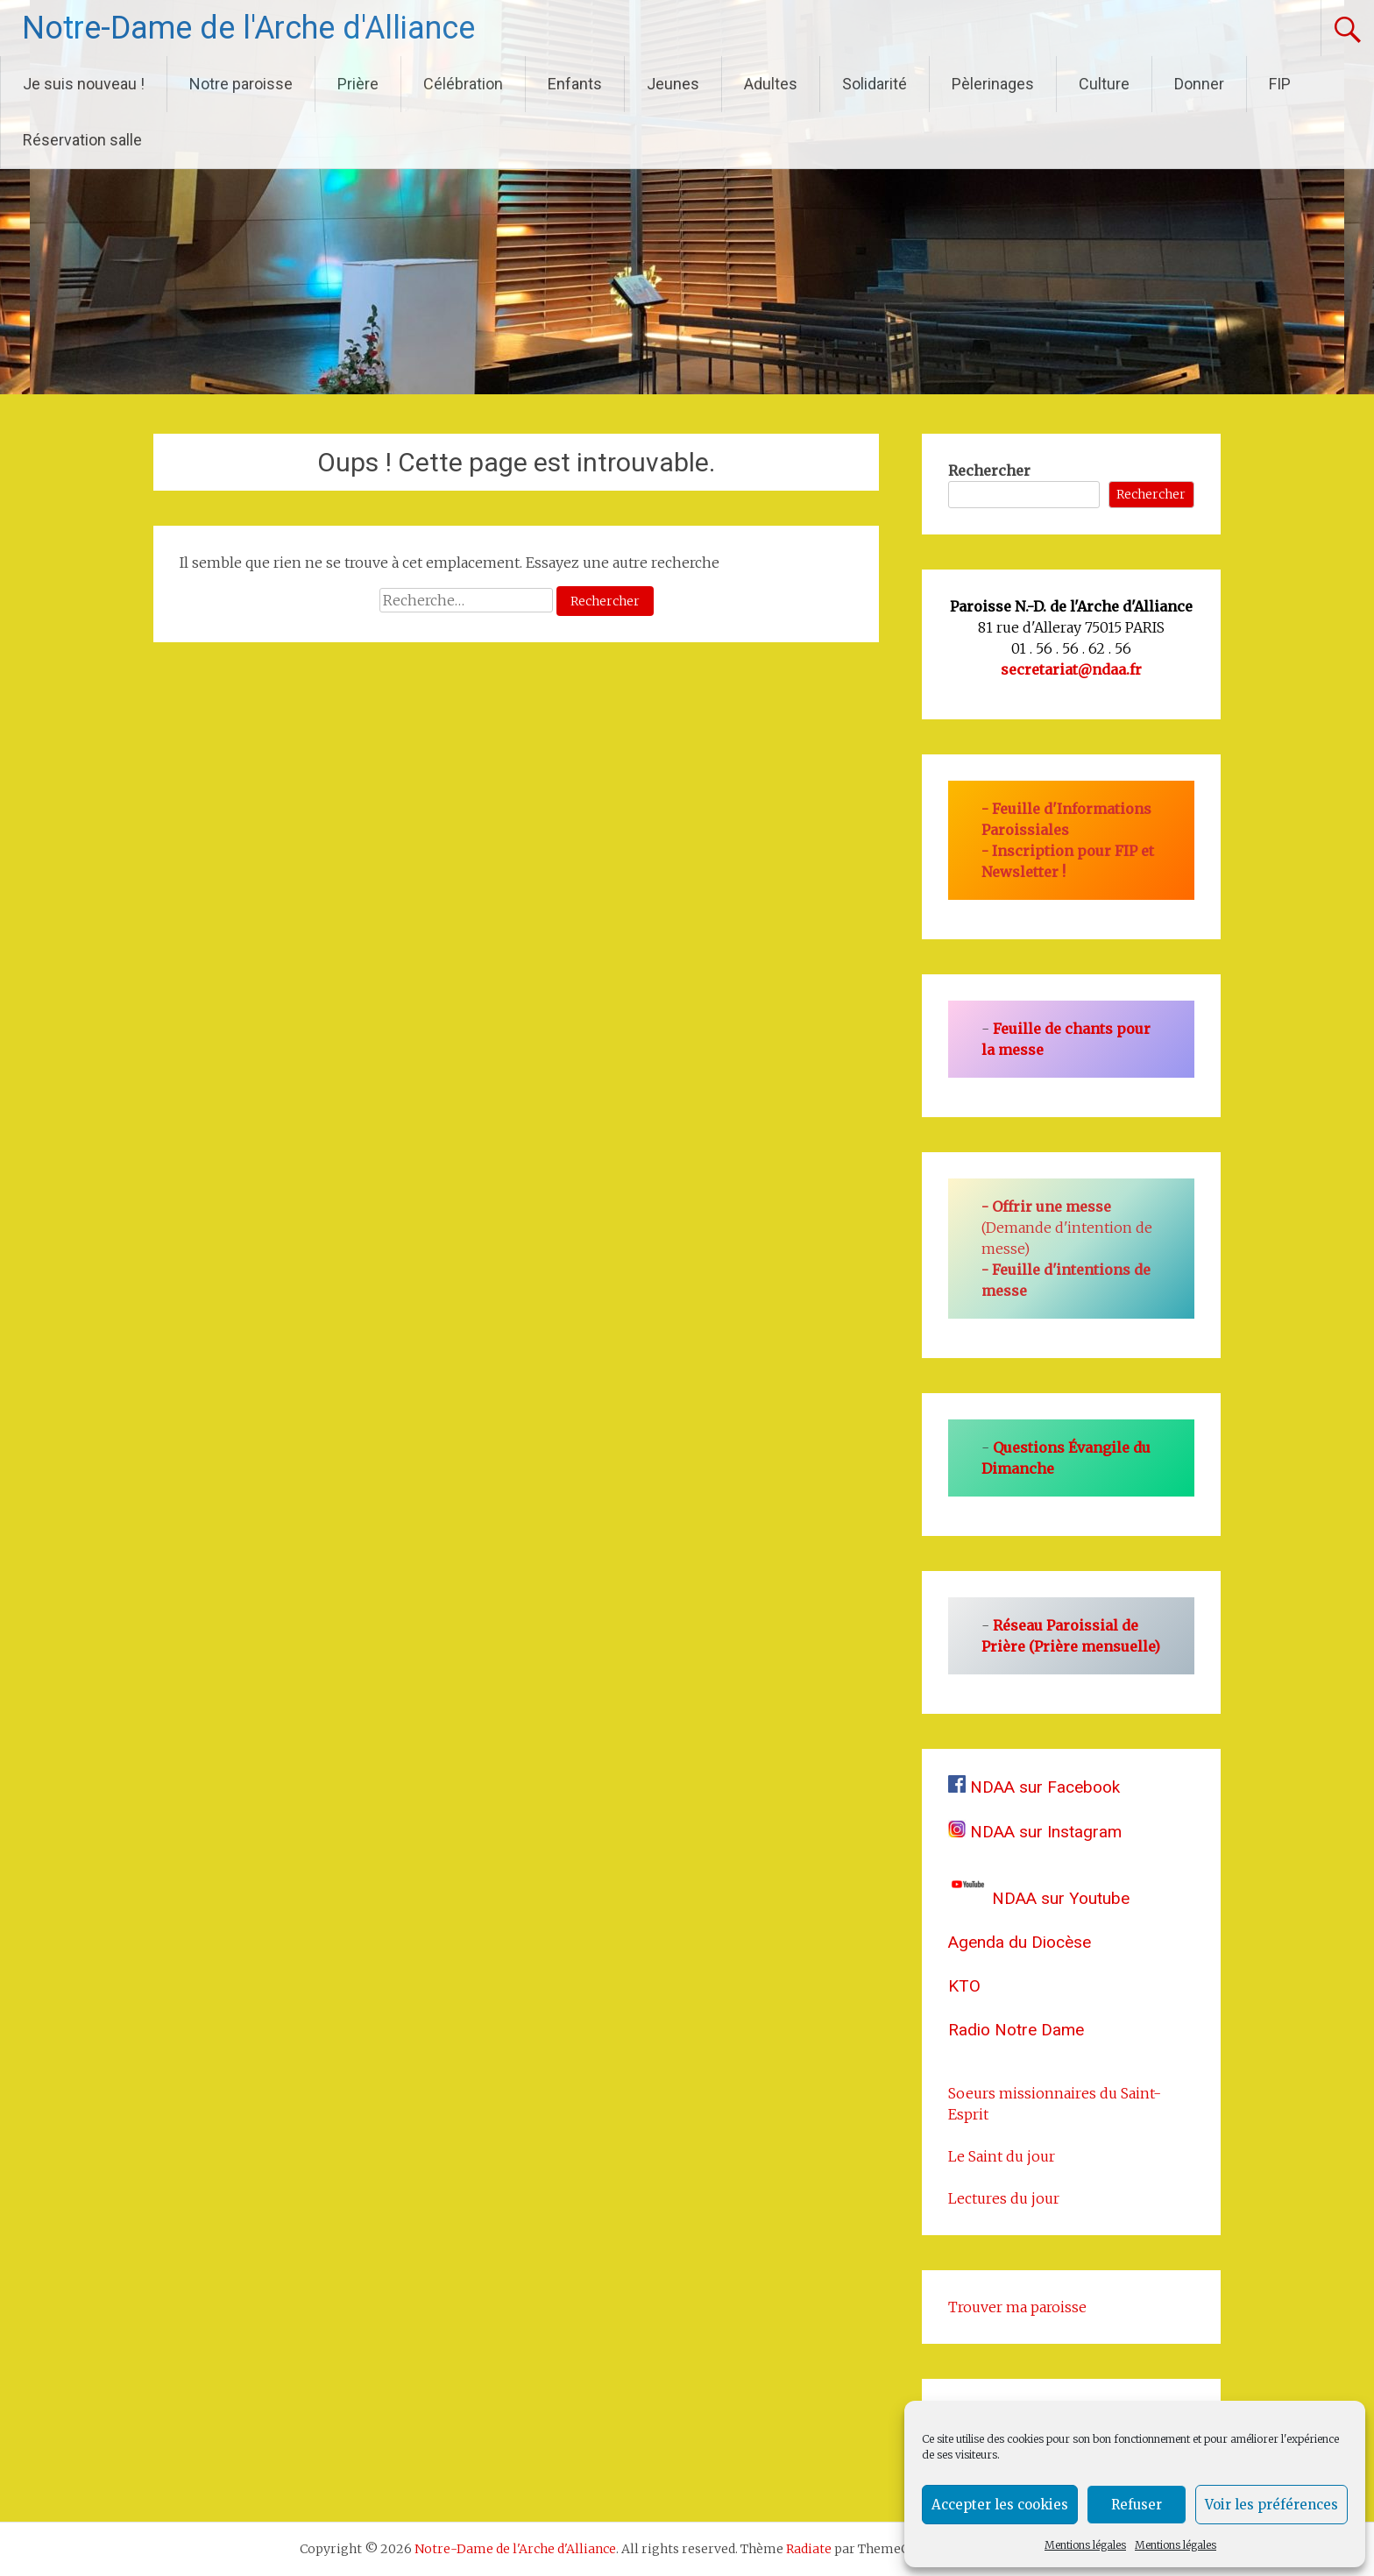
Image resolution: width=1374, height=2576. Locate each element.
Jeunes (673, 83)
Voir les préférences (1271, 2504)
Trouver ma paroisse (1017, 2307)
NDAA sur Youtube (1039, 1898)
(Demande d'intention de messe (1066, 1227)
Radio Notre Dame (1016, 2030)
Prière (358, 83)
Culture (1104, 83)
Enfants (575, 83)
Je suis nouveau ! (84, 83)
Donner (1199, 83)
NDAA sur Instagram (1035, 1832)
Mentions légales (1085, 2544)
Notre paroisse (241, 83)
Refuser (1136, 2504)
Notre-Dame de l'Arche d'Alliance (248, 28)
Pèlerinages (993, 83)
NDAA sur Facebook (1034, 1787)
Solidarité (874, 83)
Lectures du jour (1003, 2198)
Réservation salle (82, 140)
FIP (1280, 83)
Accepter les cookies (999, 2504)
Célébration (463, 83)
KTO (964, 1986)
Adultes (770, 83)
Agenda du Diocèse (1019, 1942)
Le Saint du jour (1001, 2156)
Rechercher (989, 470)
